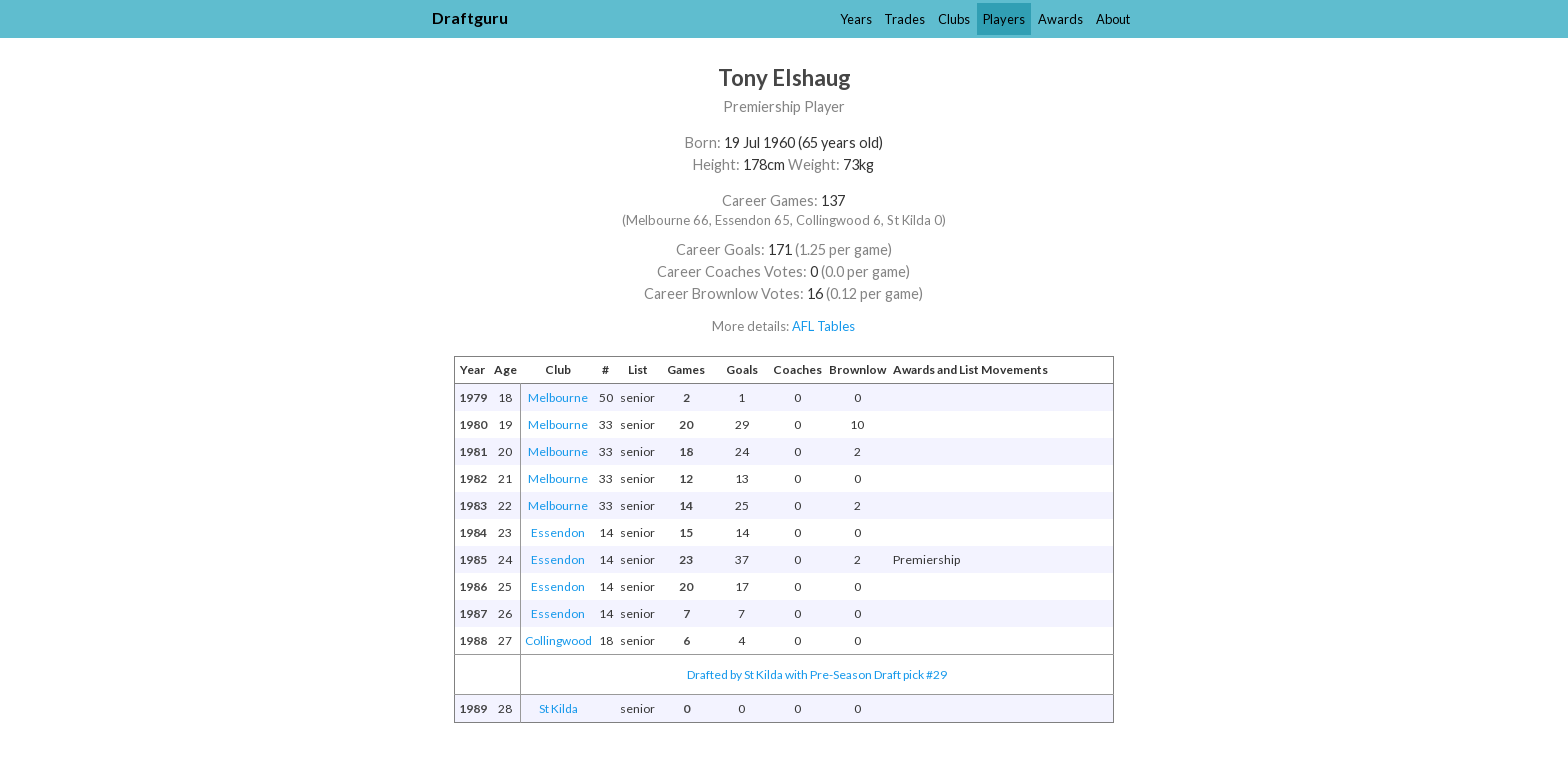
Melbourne (558, 397)
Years (856, 19)
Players (1004, 19)
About (1113, 19)
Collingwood (558, 640)
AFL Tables (823, 326)
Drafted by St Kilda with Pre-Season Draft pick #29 (817, 674)
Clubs (954, 19)
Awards (1060, 19)
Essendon (558, 532)
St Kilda (558, 708)
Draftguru (470, 17)
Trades (904, 19)
